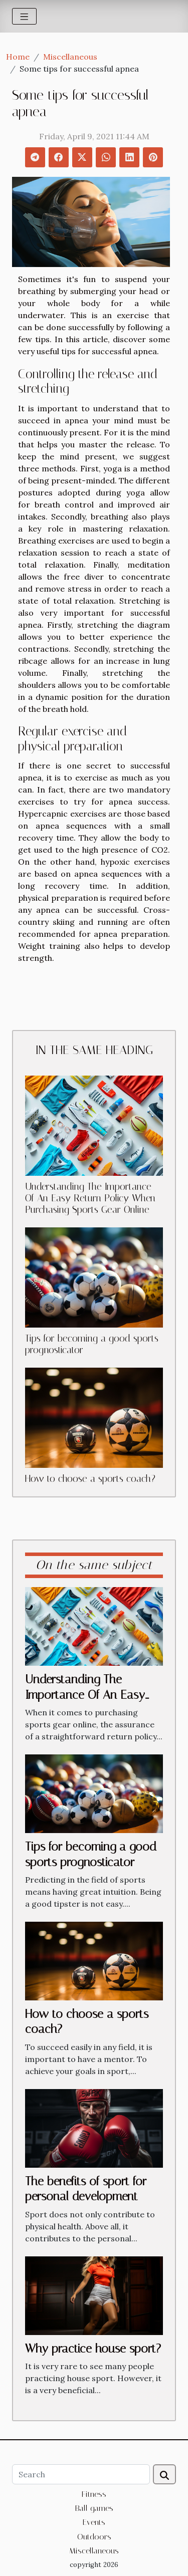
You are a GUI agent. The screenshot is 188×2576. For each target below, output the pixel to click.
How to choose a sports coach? (90, 1478)
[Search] (81, 2474)
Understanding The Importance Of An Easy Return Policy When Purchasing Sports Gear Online (90, 1198)
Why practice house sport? (93, 2349)
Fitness (94, 2494)
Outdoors (94, 2536)
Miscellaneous (70, 57)
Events (94, 2522)
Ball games (94, 2508)
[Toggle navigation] (24, 16)
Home (18, 57)
